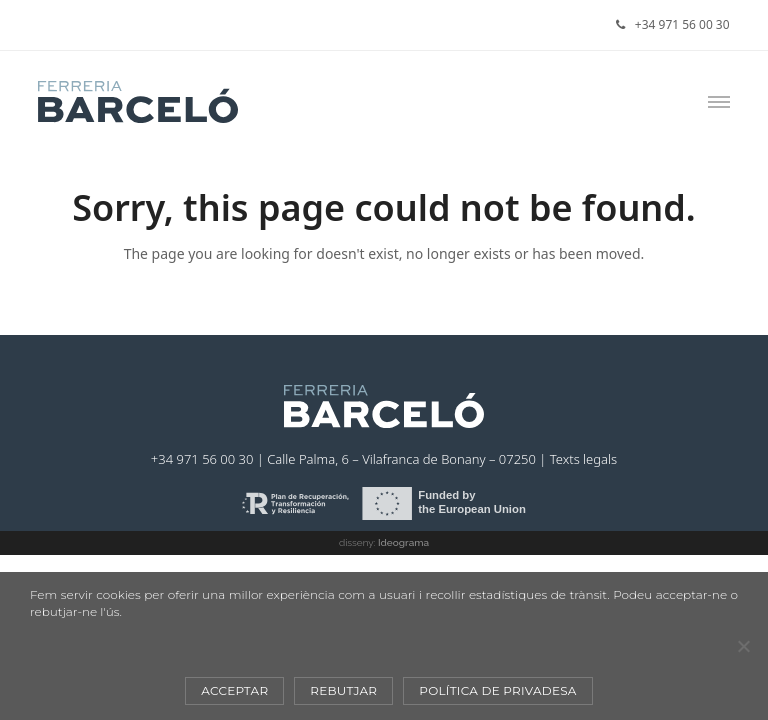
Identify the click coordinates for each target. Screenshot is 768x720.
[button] (719, 101)
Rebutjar (343, 690)
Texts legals (583, 459)
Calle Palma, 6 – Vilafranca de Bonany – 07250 (401, 459)
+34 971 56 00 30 (682, 24)
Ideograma (403, 542)
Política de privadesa (497, 690)
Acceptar (234, 690)
